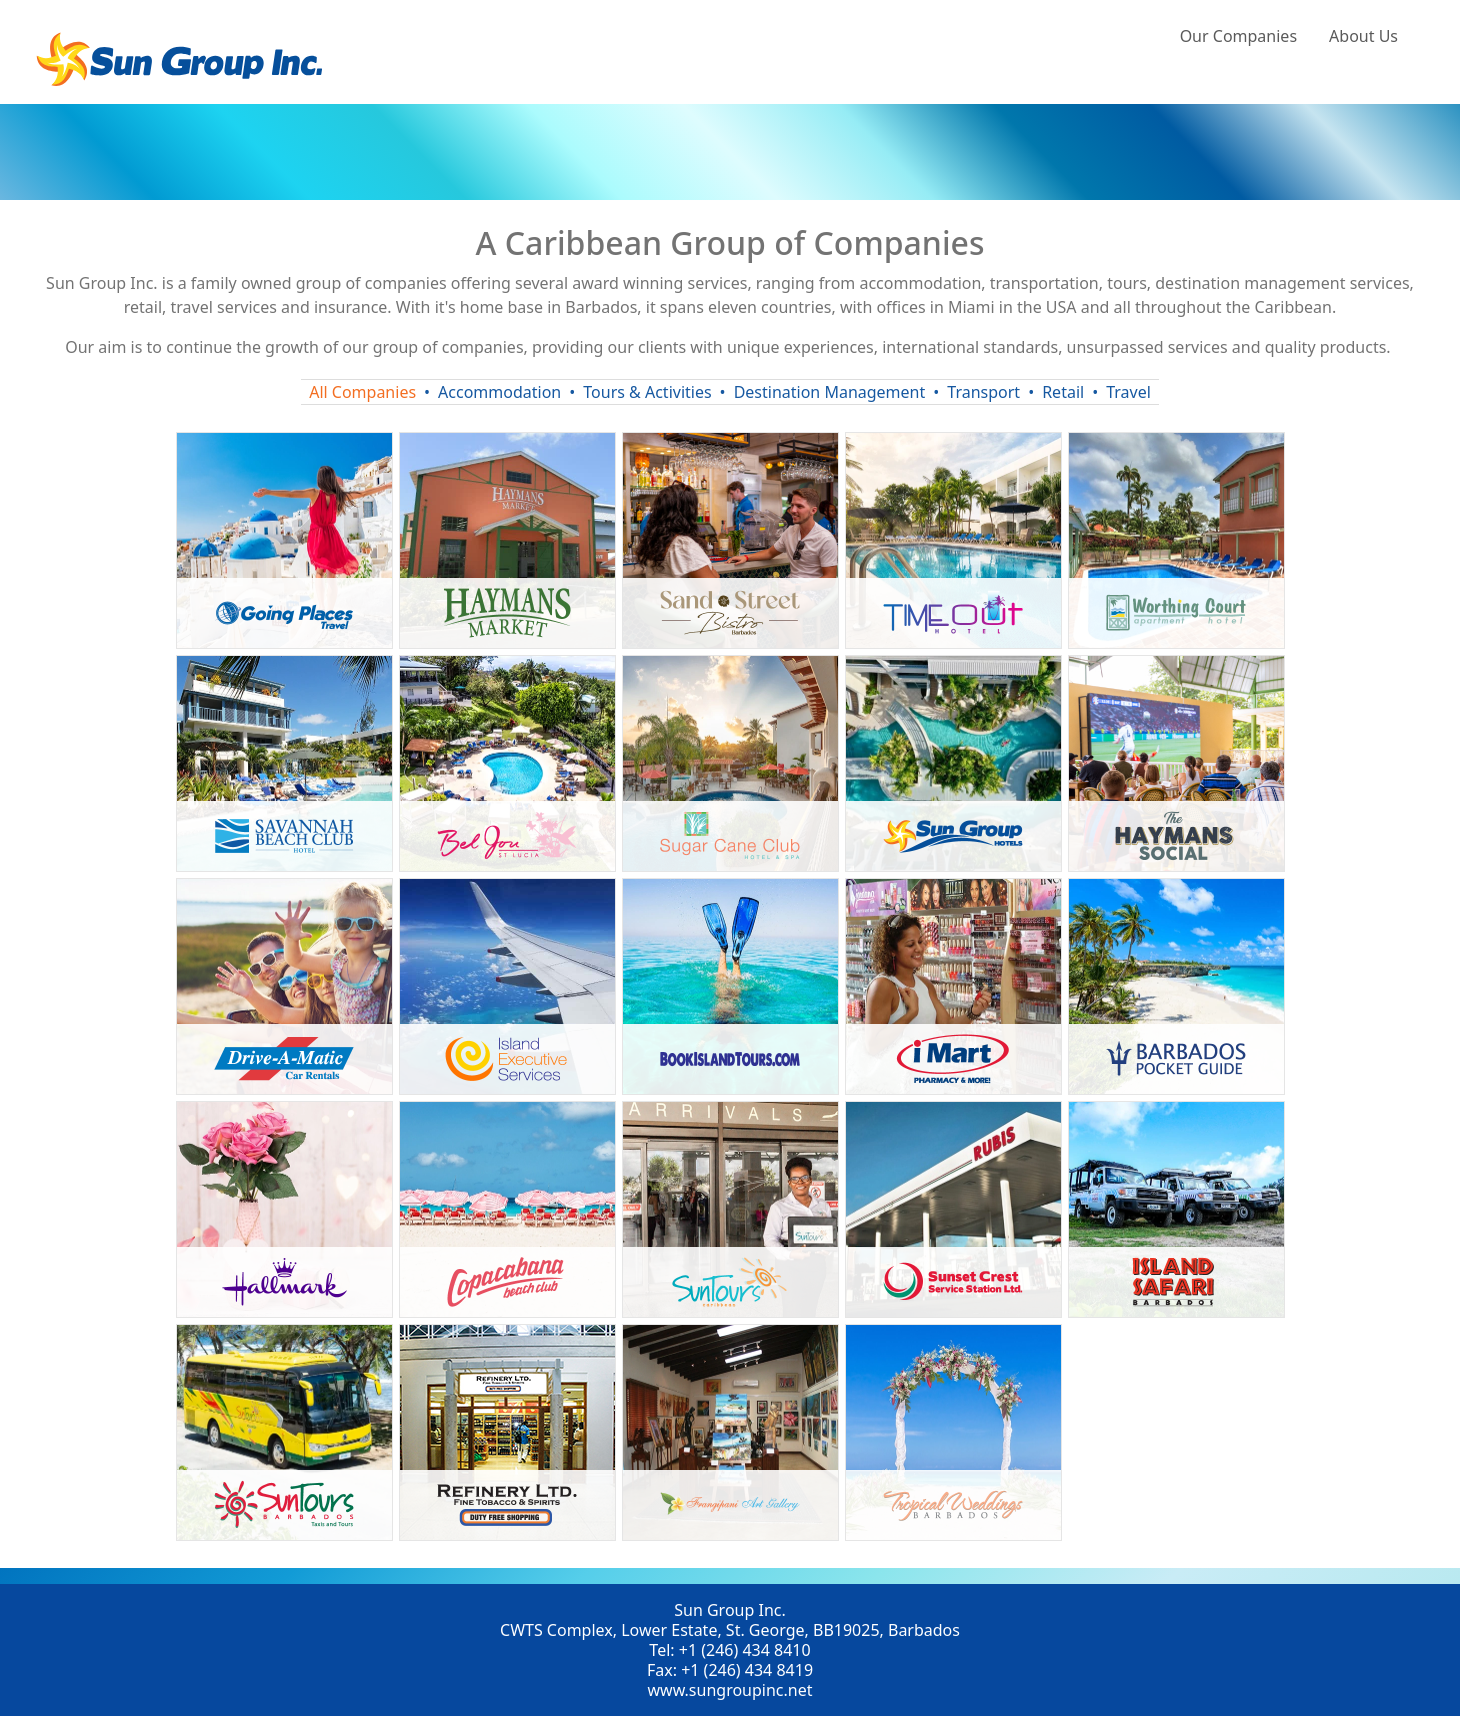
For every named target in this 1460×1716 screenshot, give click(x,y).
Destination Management (830, 392)
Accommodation (499, 392)
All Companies (362, 392)
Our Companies (1238, 36)
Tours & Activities (647, 392)
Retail (1063, 392)
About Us (1363, 36)
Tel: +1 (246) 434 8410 (729, 1650)
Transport (983, 392)
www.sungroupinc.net (729, 1690)
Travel (1128, 392)
